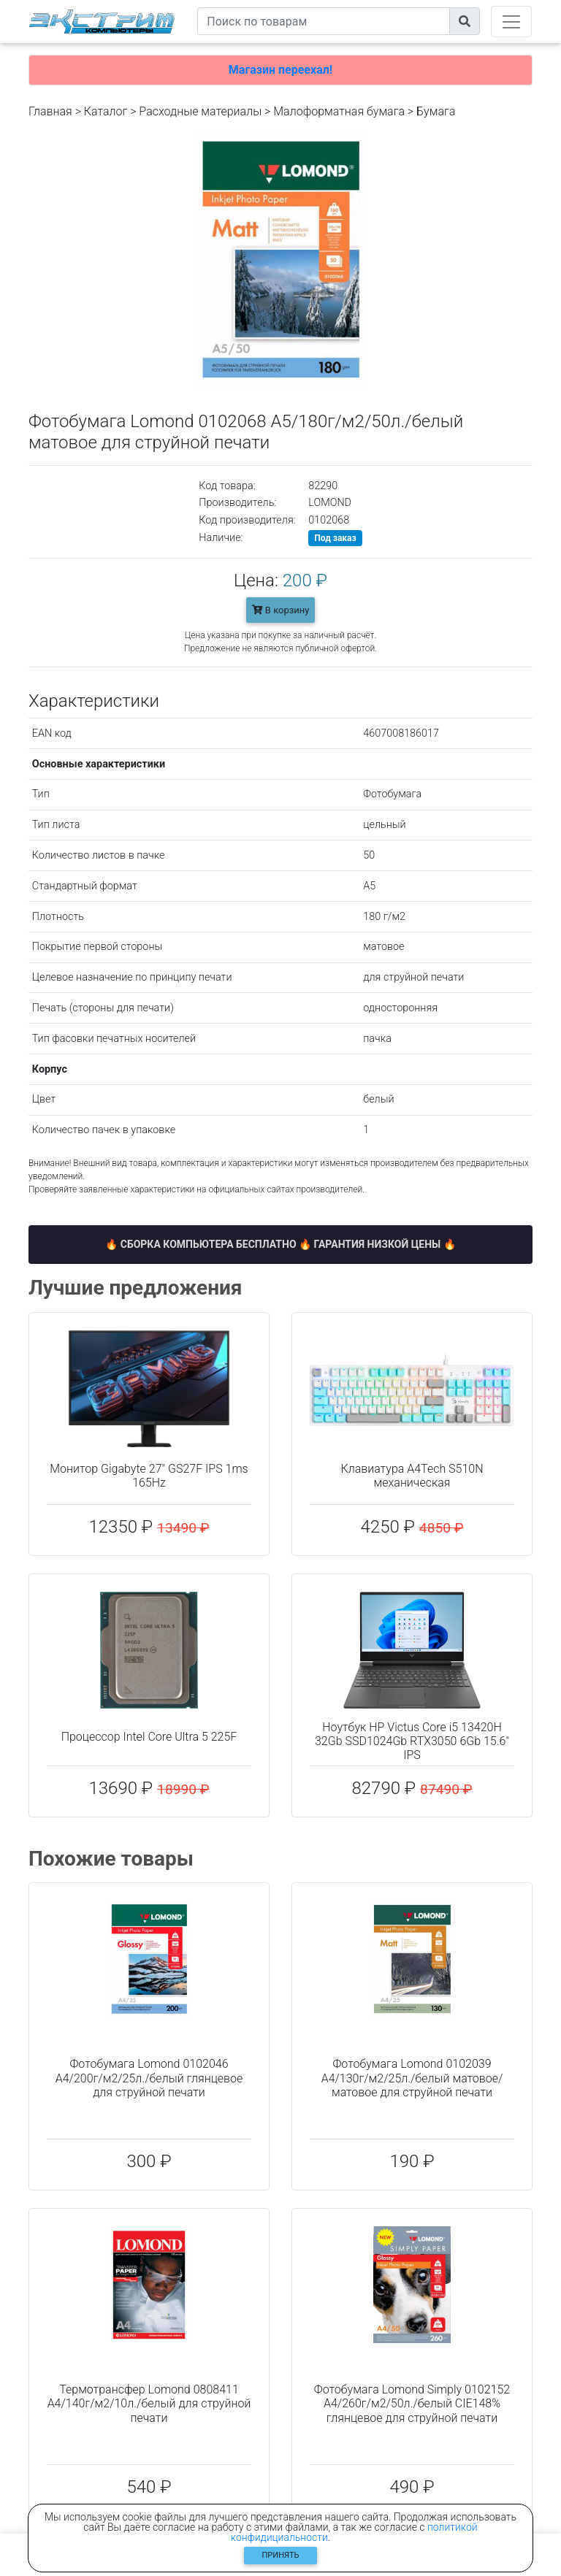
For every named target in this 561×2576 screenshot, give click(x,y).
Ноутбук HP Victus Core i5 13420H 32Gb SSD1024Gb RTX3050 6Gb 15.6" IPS (412, 1741)
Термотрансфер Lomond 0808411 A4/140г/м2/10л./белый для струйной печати (149, 2403)
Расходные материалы (200, 111)
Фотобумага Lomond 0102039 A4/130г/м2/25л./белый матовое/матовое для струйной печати (412, 2077)
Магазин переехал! (280, 70)
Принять (280, 2555)
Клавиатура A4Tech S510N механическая (411, 1476)
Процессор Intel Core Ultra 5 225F (149, 1737)
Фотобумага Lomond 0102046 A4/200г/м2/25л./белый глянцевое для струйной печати (149, 2077)
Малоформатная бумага (339, 111)
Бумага (435, 111)
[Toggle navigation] (511, 21)
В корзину (281, 610)
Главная (50, 111)
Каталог (105, 111)
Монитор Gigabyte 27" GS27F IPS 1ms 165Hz (149, 1476)
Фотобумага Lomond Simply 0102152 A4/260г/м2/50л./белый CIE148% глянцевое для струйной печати (412, 2403)
